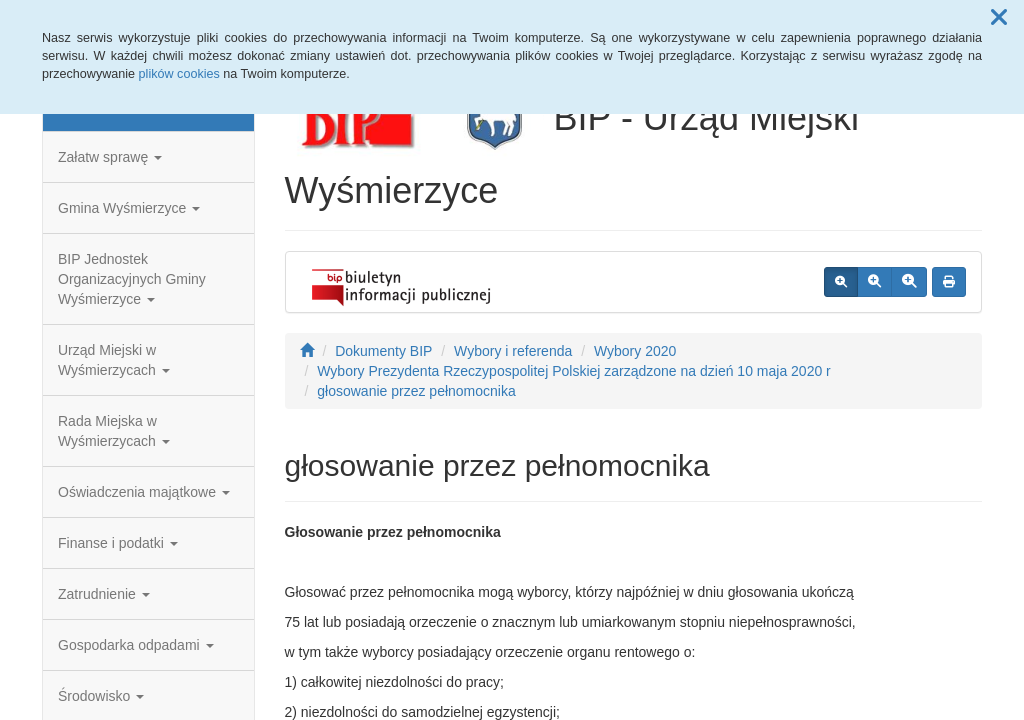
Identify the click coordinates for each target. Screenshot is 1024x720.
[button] (999, 18)
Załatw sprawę (110, 157)
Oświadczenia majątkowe (144, 492)
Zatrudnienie (104, 594)
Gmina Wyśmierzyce (129, 208)
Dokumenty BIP (383, 351)
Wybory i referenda (513, 351)
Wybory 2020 (635, 351)
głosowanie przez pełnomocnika (416, 391)
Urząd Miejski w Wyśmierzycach (114, 360)
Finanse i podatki (118, 543)
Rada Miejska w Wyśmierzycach (114, 431)
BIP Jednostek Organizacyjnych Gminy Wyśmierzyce (132, 279)
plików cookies (179, 74)
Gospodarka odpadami (136, 645)
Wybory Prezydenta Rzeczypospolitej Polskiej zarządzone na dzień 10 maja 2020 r (573, 371)
